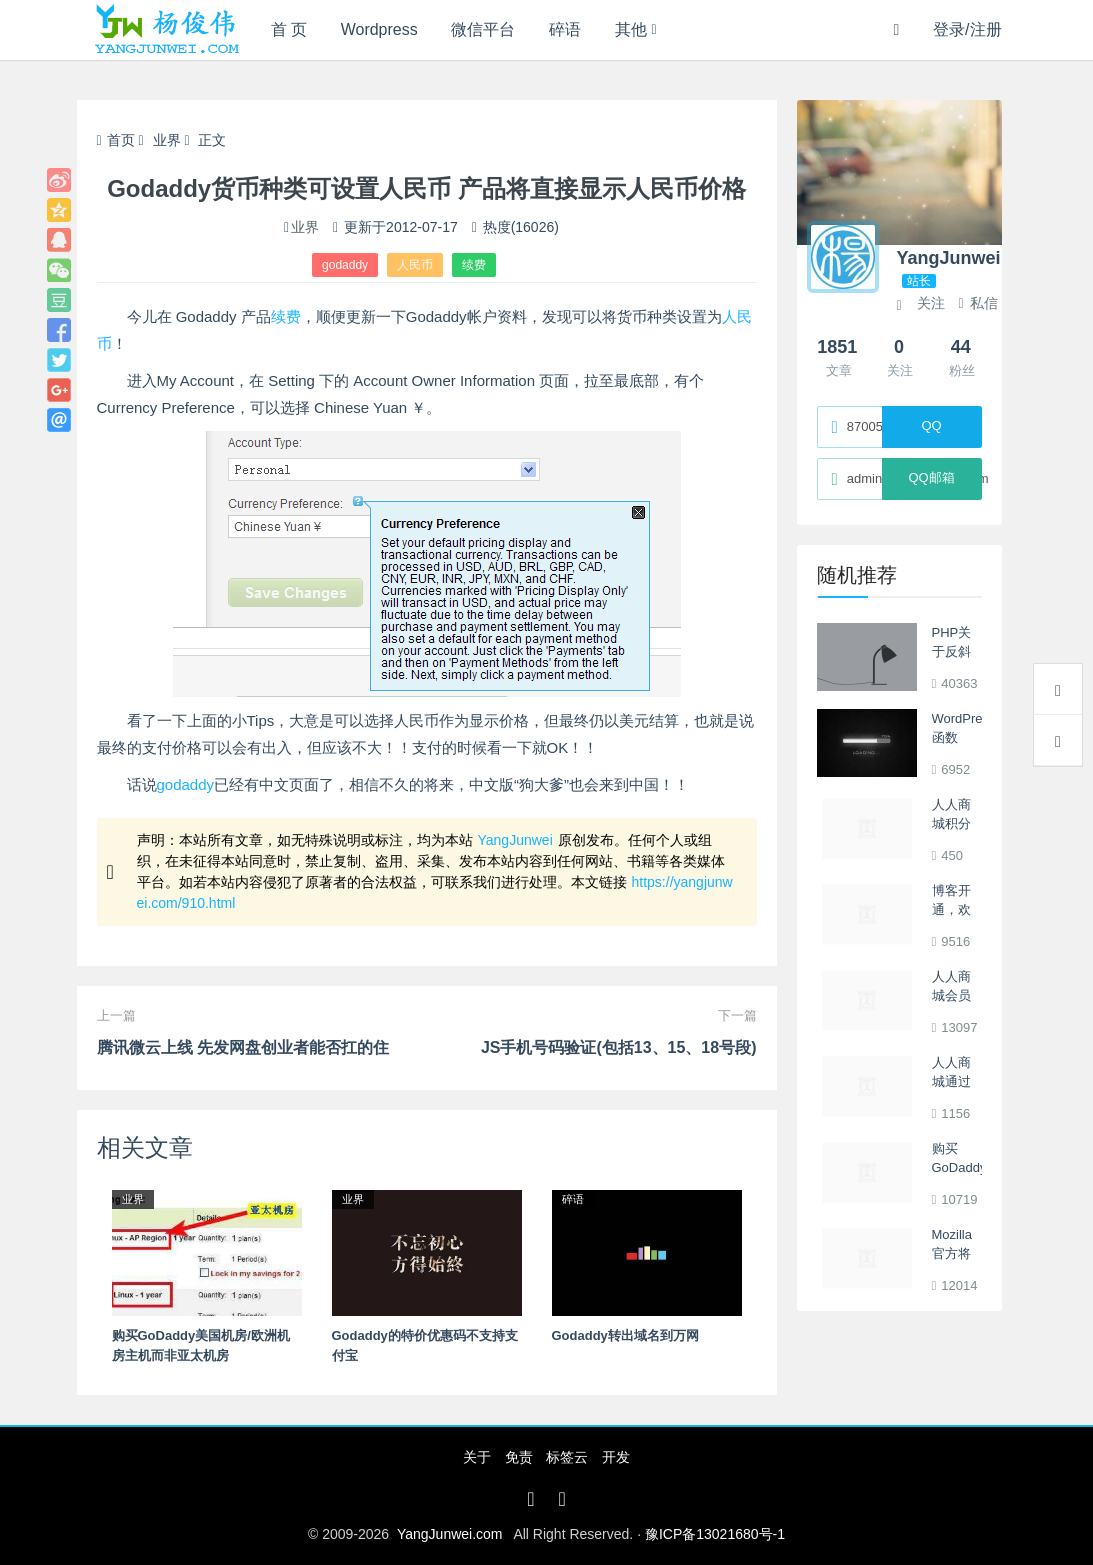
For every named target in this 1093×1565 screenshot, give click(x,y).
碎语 (566, 29)
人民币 (415, 265)
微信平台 (484, 29)
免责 (519, 1457)
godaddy (345, 265)
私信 (977, 303)
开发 (616, 1457)
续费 (474, 265)
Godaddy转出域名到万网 (625, 1335)
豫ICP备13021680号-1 (715, 1534)
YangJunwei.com (450, 1534)
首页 (116, 140)
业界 (167, 140)
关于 (477, 1457)
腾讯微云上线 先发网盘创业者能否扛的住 (243, 1047)
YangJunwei (515, 840)
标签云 (567, 1457)
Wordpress (379, 29)
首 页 (289, 29)
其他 (632, 29)
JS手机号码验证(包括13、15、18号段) (619, 1047)
